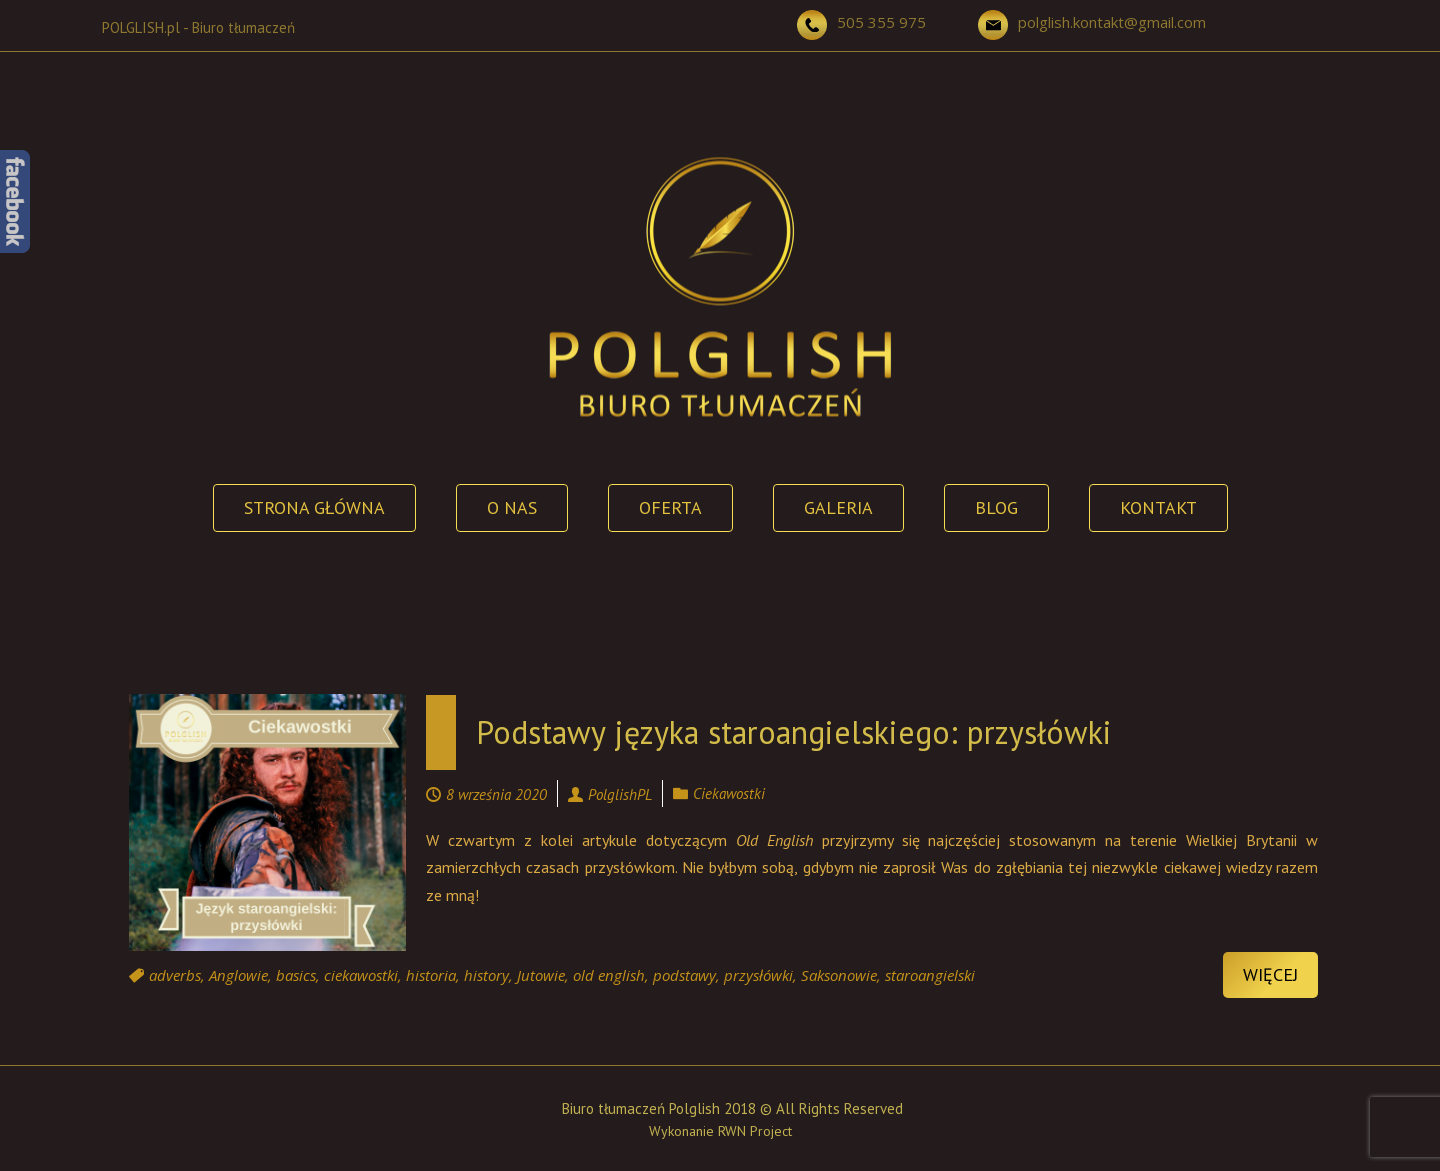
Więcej (1270, 974)
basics (296, 975)
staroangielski (930, 975)
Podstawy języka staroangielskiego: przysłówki (794, 732)
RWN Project (755, 1131)
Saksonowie (839, 975)
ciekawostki (361, 975)
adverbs (175, 975)
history (486, 975)
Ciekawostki (729, 793)
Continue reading (432, 937)
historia (431, 975)
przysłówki (758, 975)
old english (609, 975)
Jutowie (541, 975)
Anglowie (238, 975)
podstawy (684, 975)
